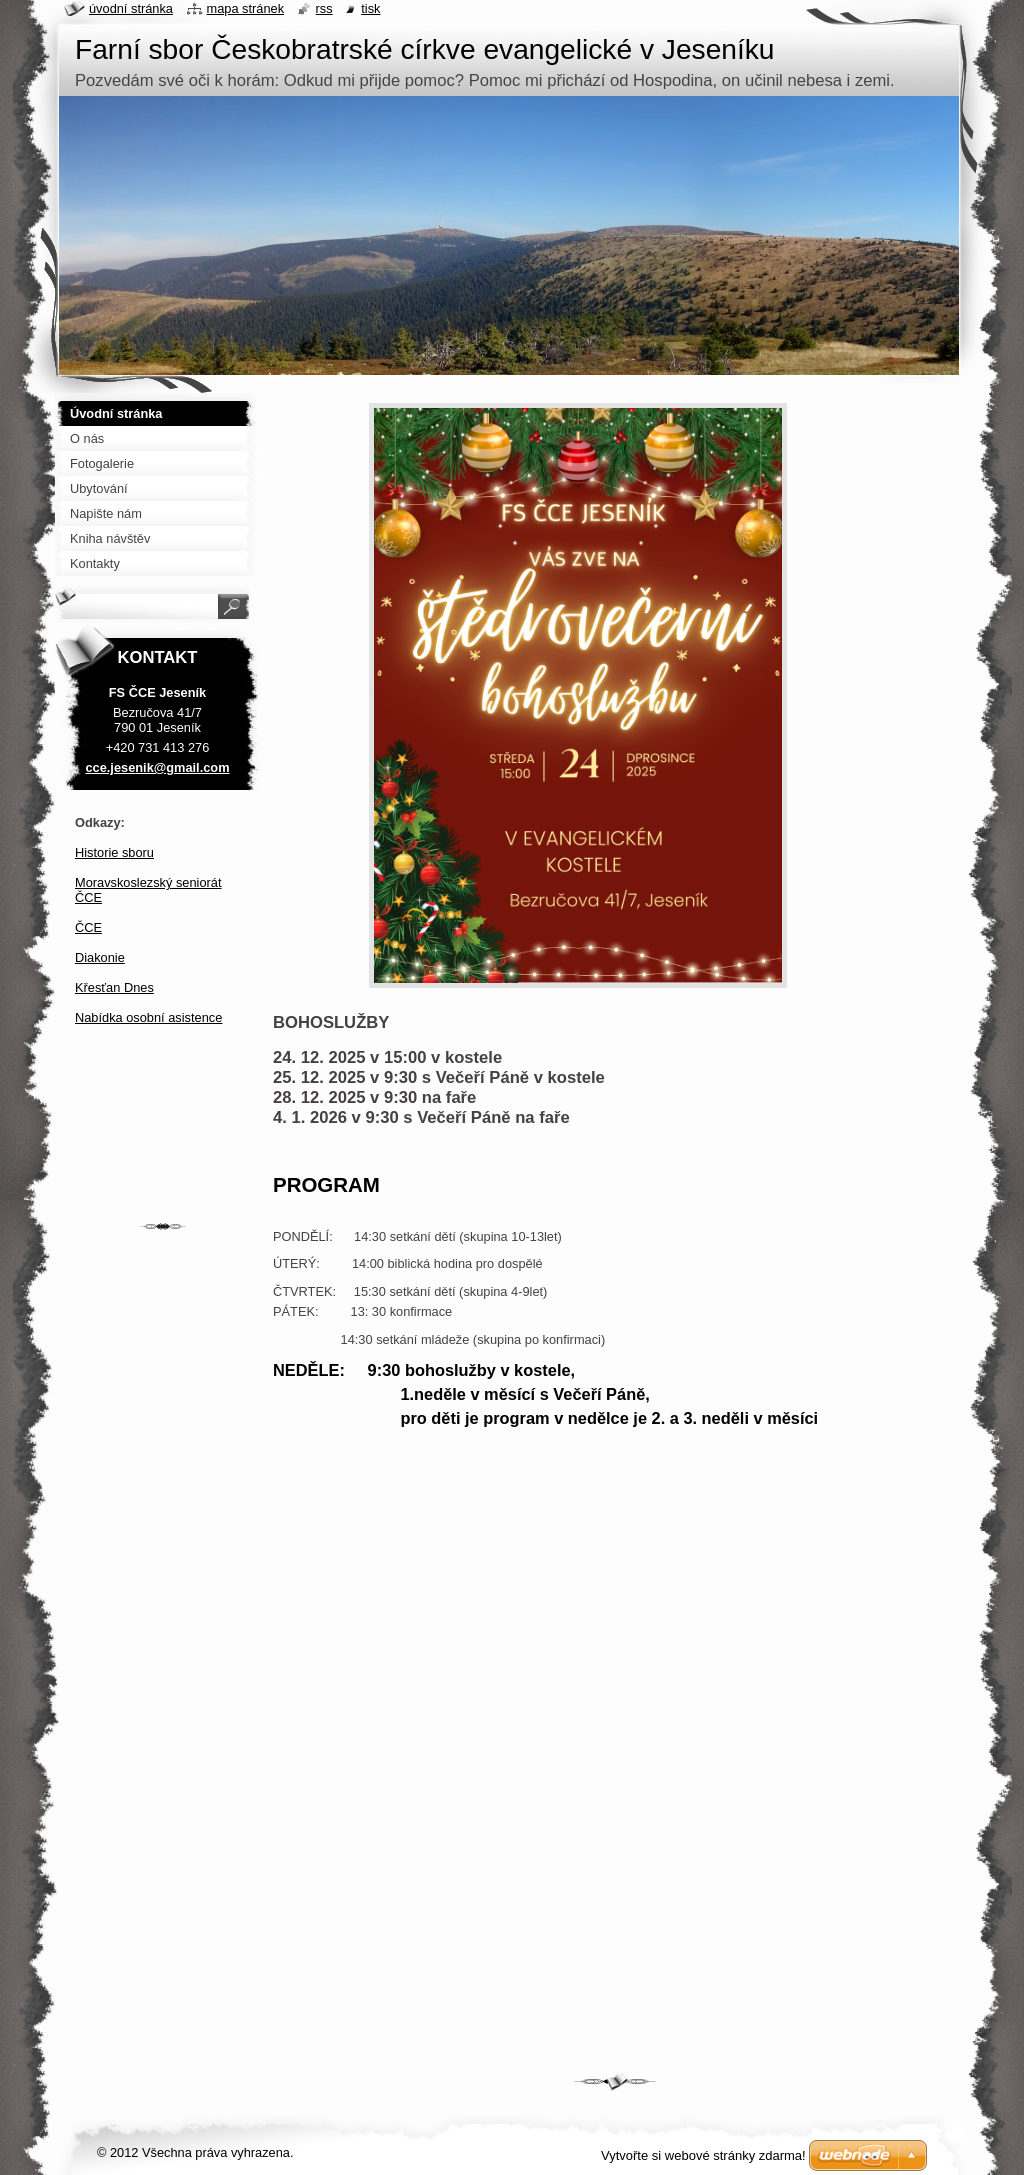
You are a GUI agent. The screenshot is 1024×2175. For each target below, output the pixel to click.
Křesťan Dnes (114, 987)
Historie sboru (114, 852)
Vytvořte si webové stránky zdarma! (703, 2155)
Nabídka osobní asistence (148, 1017)
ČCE (88, 927)
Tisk (370, 8)
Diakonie (100, 957)
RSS (324, 8)
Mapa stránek (246, 8)
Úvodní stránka (131, 8)
